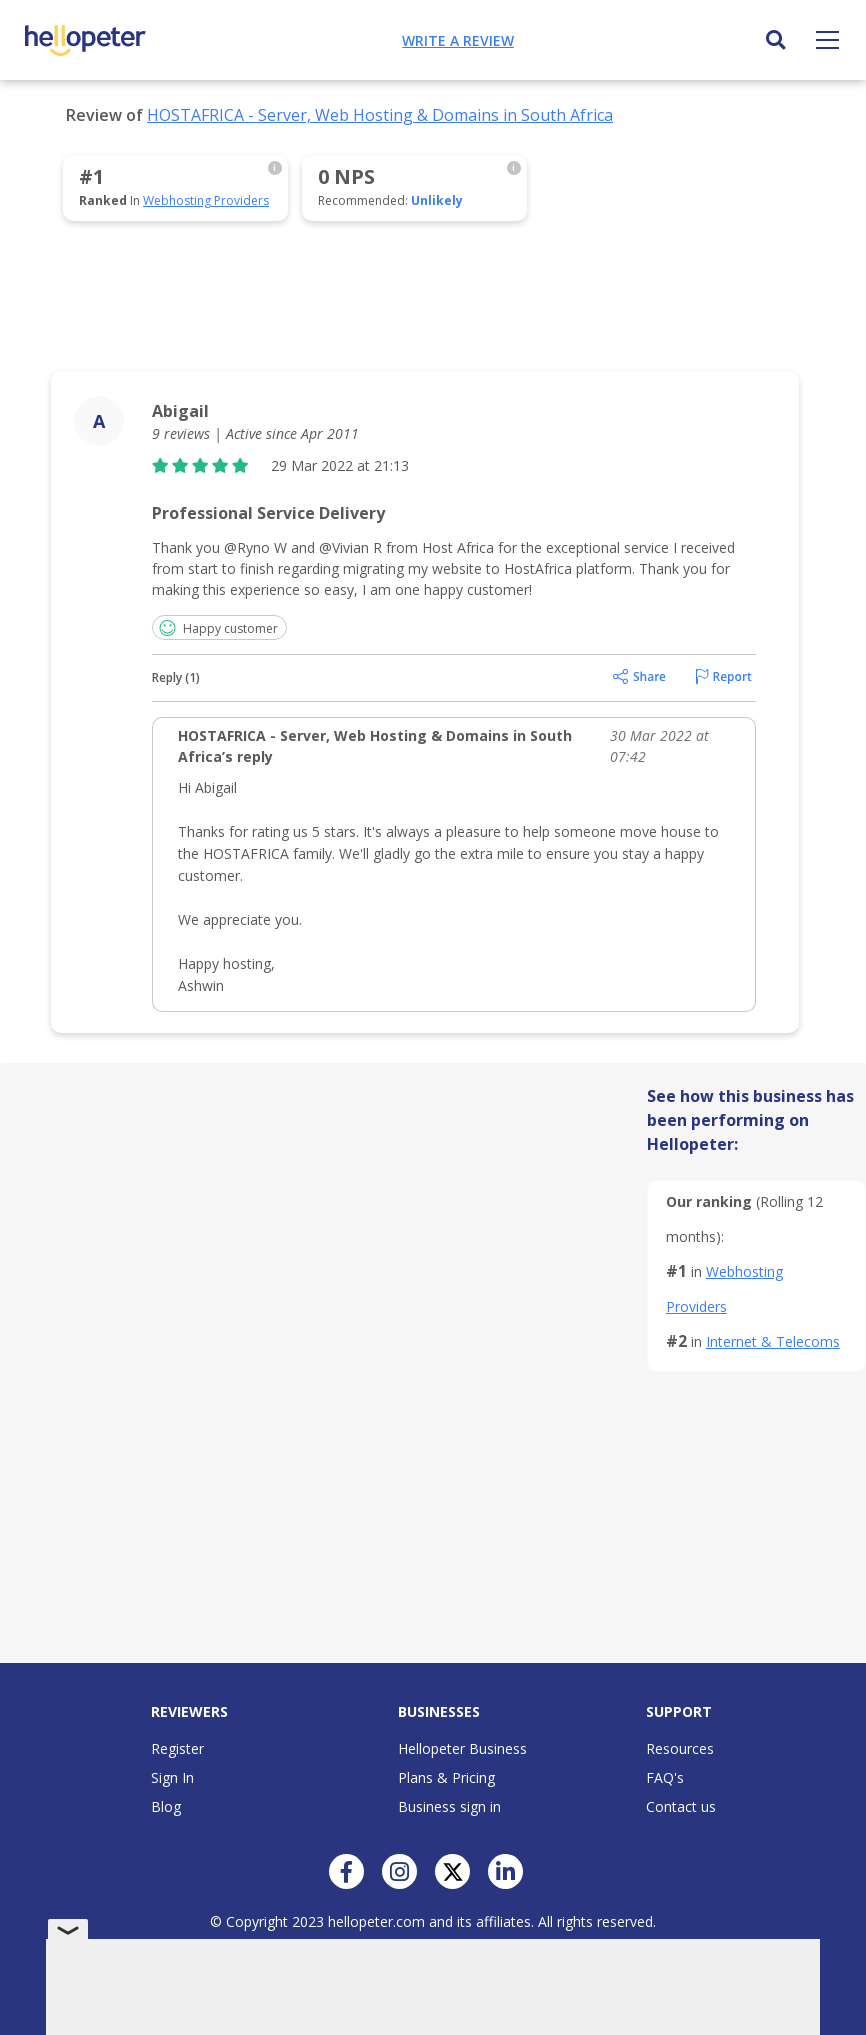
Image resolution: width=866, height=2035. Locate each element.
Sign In (172, 1777)
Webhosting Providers (206, 200)
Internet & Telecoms (773, 1341)
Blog (166, 1806)
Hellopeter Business (462, 1748)
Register (177, 1748)
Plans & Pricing (446, 1777)
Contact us (681, 1806)
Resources (680, 1748)
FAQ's (665, 1777)
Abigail (180, 411)
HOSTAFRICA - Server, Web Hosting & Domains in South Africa (380, 115)
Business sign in (449, 1806)
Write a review (458, 40)
